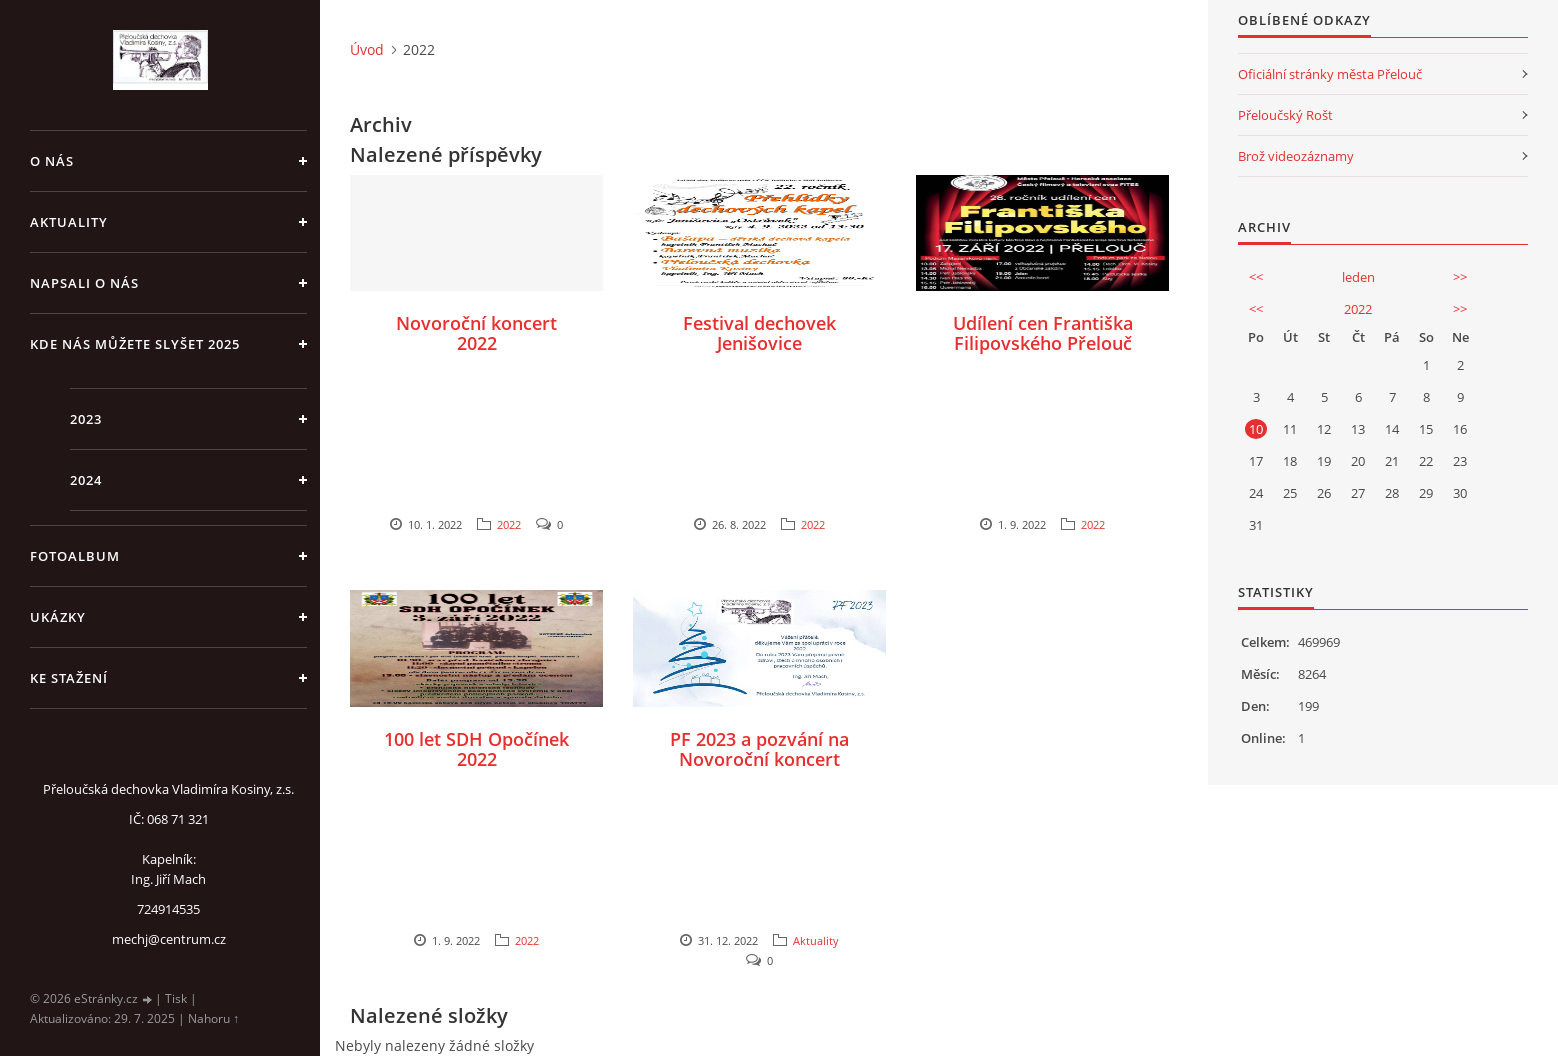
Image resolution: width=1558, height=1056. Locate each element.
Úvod (367, 49)
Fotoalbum (75, 556)
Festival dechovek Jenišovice (759, 333)
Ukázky (58, 617)
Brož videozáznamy (1296, 156)
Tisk (176, 998)
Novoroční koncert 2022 (476, 333)
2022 (509, 524)
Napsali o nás (84, 283)
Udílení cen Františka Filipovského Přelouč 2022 (1043, 343)
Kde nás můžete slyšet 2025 (135, 344)
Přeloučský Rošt (1285, 115)
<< (1256, 277)
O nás (52, 161)
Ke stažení (69, 678)
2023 (86, 419)
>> (1460, 277)
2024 (86, 480)
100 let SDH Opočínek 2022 (476, 749)
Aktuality (69, 222)
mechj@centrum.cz (169, 939)
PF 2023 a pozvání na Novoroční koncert (759, 749)
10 (1256, 429)
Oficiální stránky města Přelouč (1330, 74)
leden (1358, 277)
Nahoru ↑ (213, 1018)
